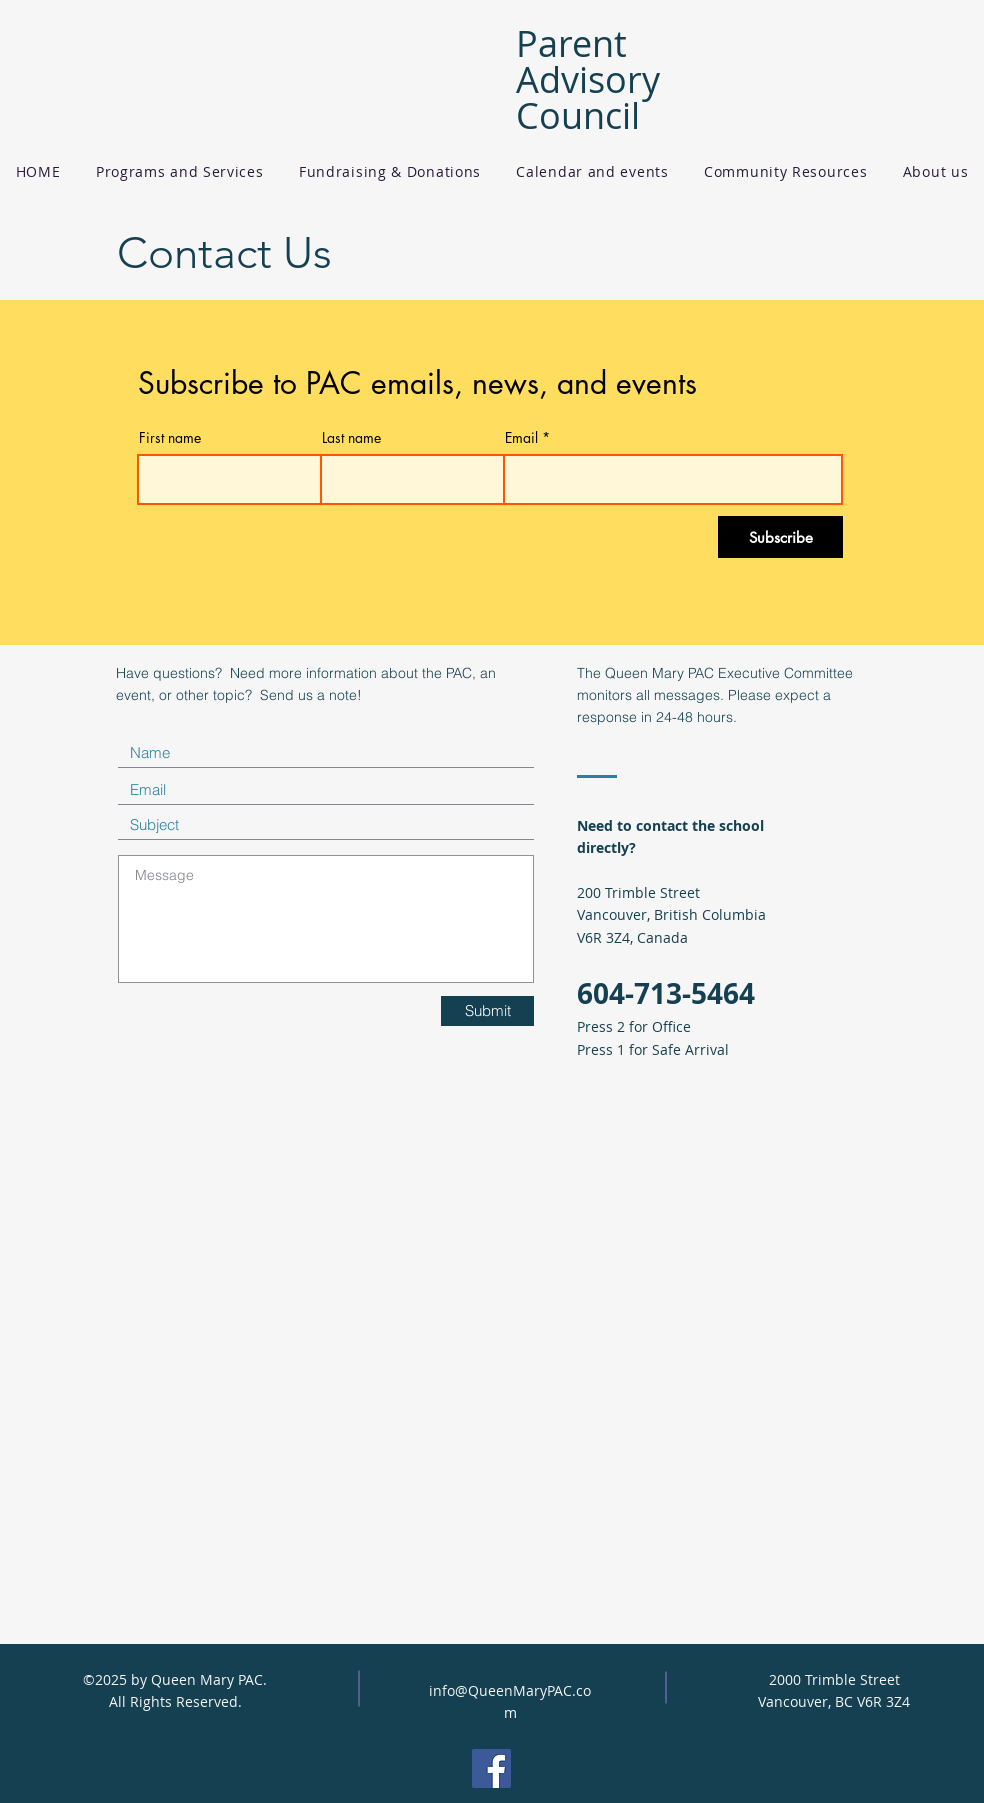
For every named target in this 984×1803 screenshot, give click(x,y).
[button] (179, 171)
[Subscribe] (780, 537)
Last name (351, 438)
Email (521, 438)
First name (170, 438)
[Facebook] (491, 1768)
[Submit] (487, 1011)
